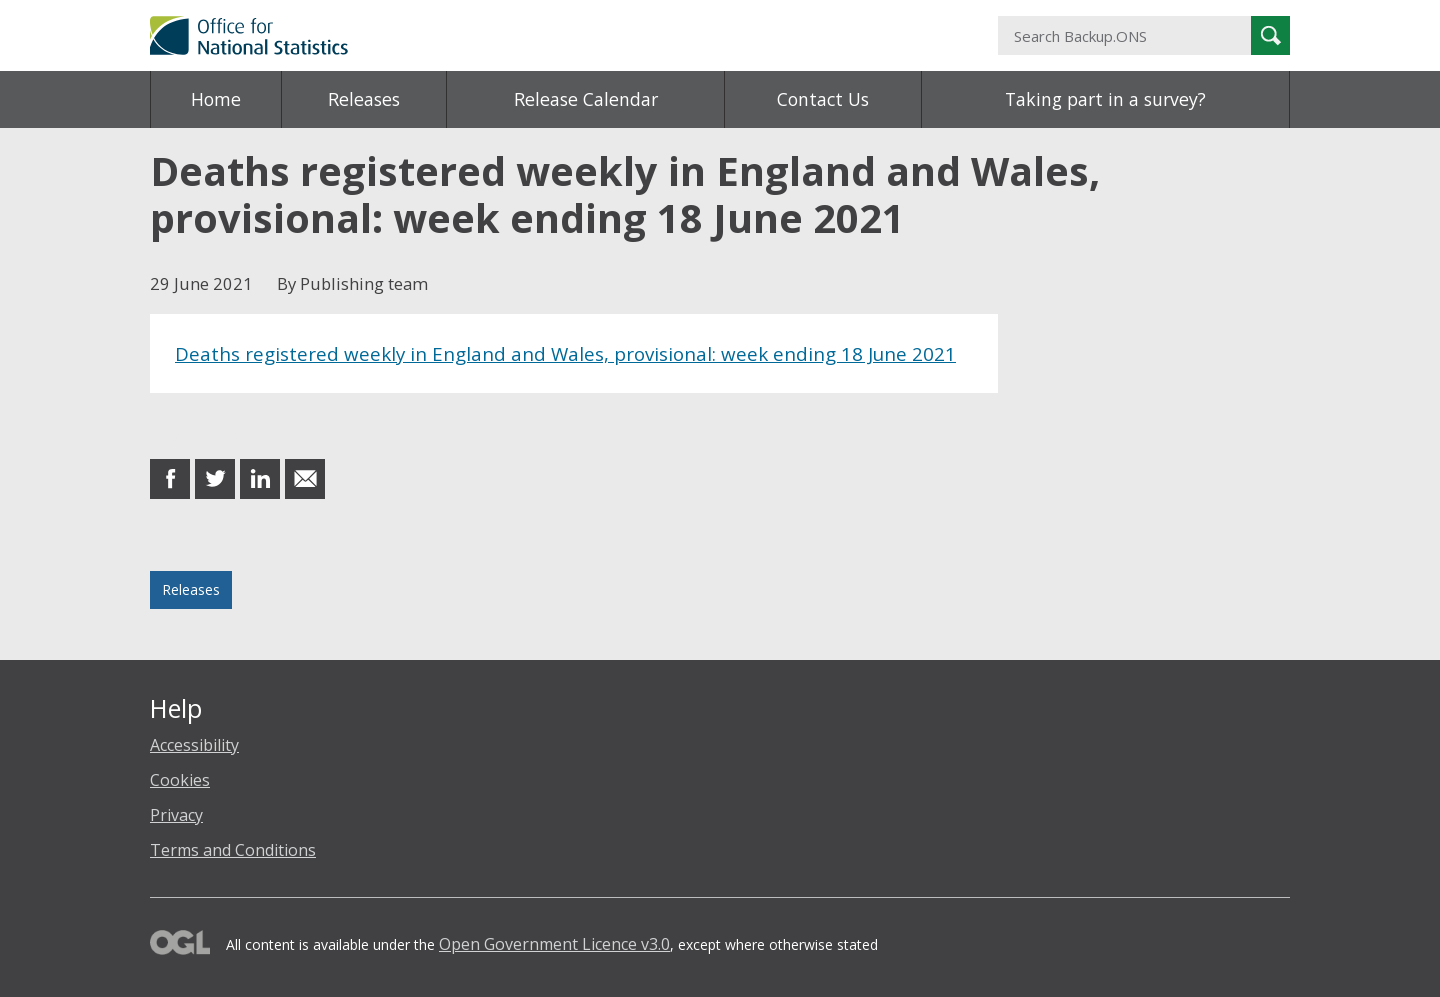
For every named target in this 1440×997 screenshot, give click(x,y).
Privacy (176, 815)
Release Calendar (586, 99)
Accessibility (194, 745)
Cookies (180, 780)
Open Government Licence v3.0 (554, 944)
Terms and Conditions (233, 850)
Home (216, 99)
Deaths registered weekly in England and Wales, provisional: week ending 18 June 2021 (565, 353)
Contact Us (823, 99)
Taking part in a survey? (1105, 99)
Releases (364, 99)
